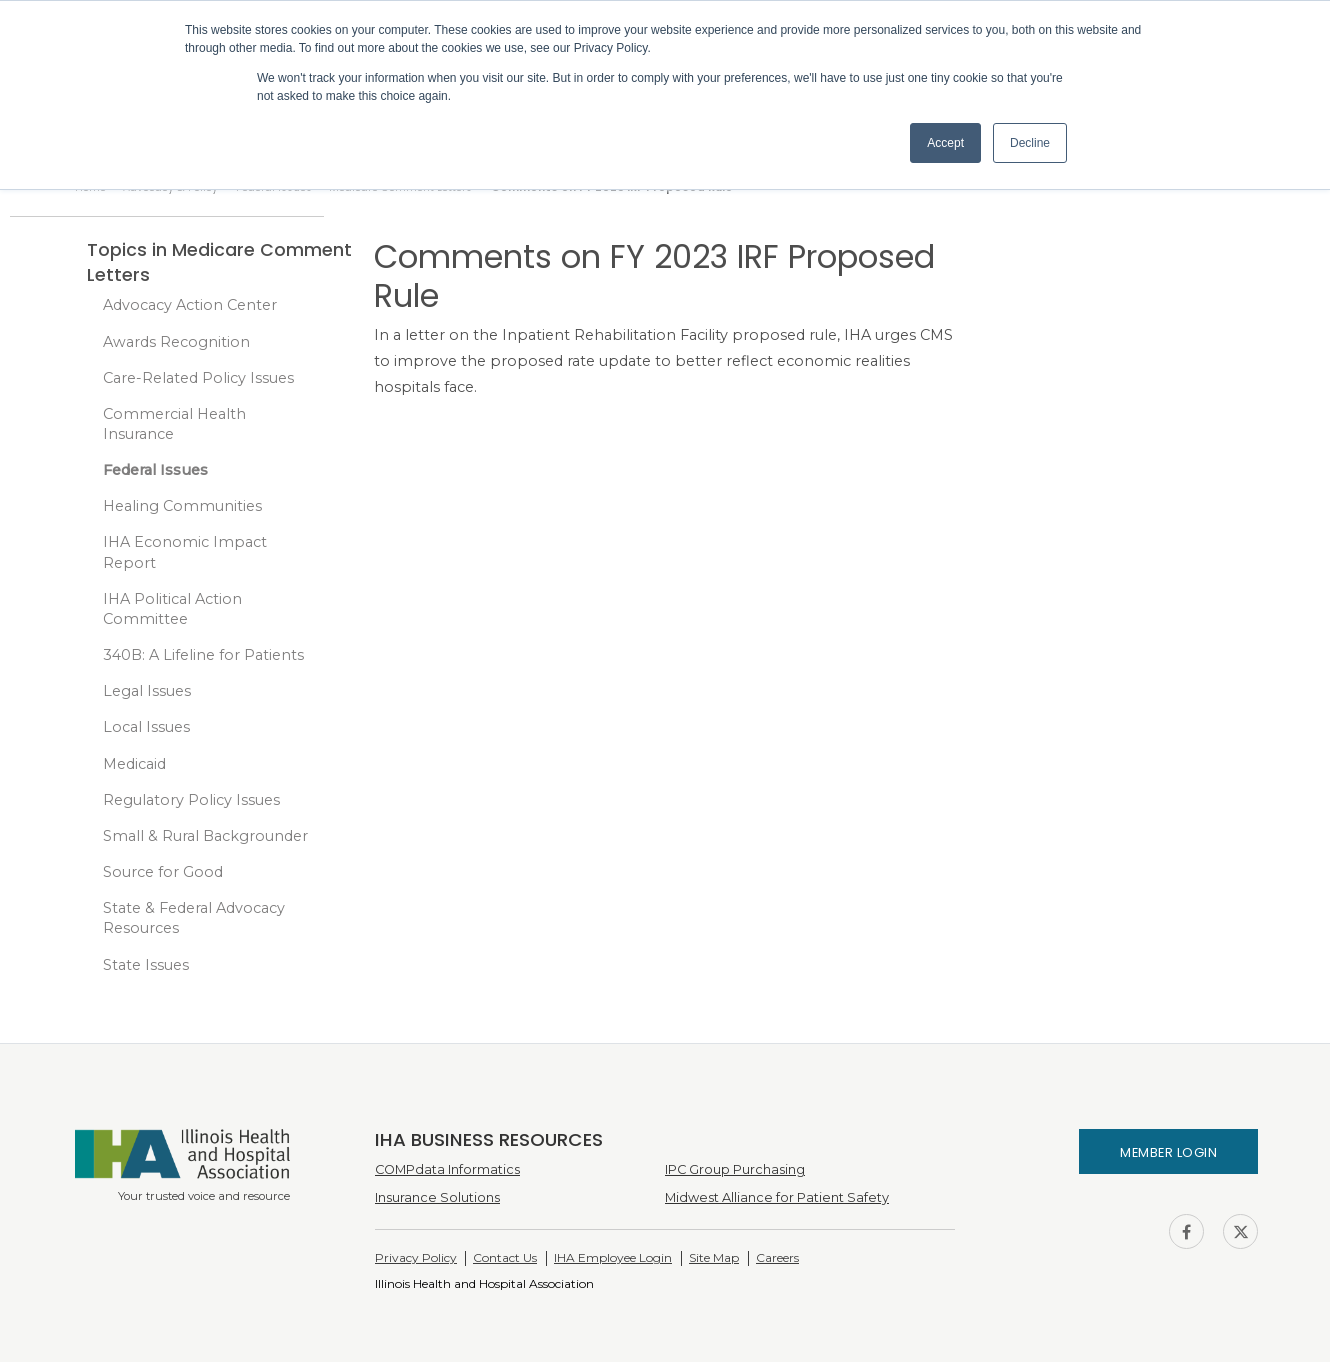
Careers (777, 1257)
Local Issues (146, 727)
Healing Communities (182, 506)
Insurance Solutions (437, 1197)
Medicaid (134, 764)
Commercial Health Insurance (174, 424)
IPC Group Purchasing (735, 1169)
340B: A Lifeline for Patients (203, 655)
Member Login (1168, 1152)
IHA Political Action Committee (172, 609)
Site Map (714, 1257)
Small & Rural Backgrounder (205, 836)
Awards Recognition (176, 342)
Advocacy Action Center (190, 305)
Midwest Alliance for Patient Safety (777, 1197)
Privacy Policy (416, 1257)
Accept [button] (945, 143)
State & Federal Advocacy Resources (194, 918)
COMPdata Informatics (447, 1169)
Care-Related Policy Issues (198, 378)
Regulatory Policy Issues (191, 800)
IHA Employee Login (613, 1257)
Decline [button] (1030, 143)
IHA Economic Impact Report (185, 553)
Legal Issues (147, 691)
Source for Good (163, 872)
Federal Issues (155, 470)
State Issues (146, 965)
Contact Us (505, 1257)
